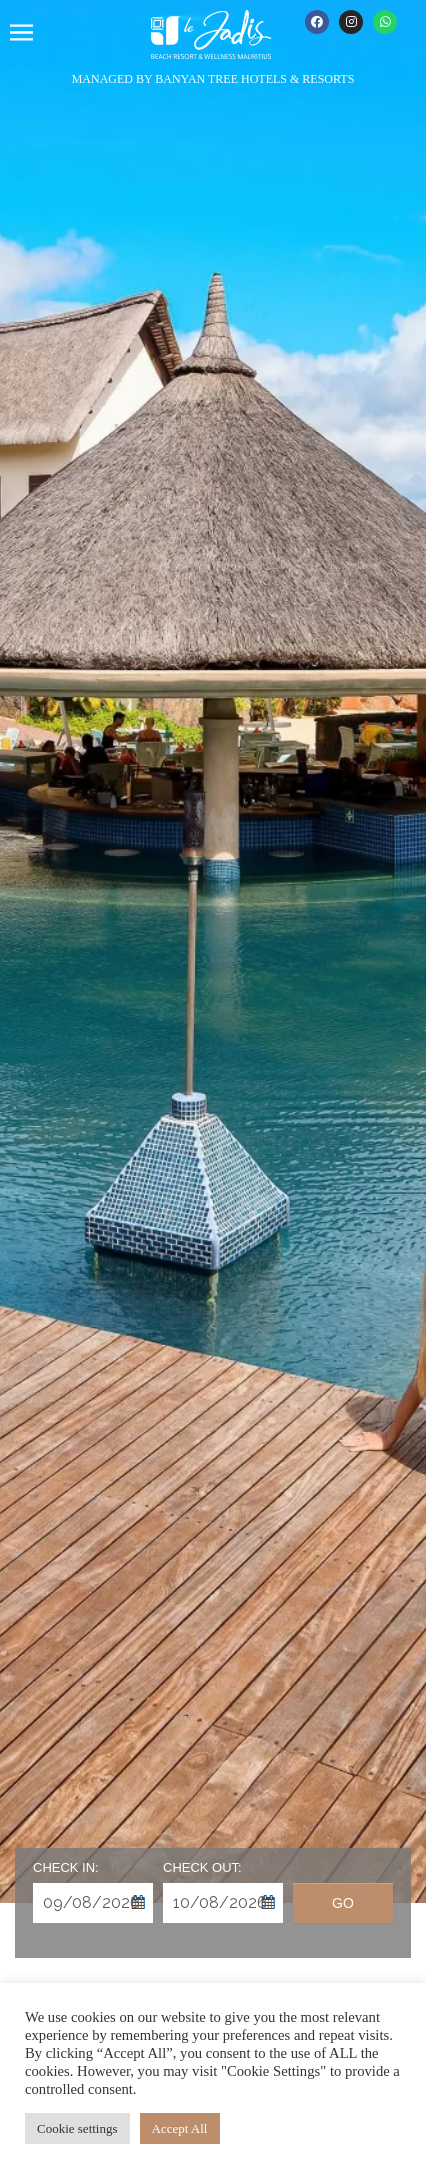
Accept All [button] (180, 2128)
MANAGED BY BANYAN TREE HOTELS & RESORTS (213, 79)
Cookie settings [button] (77, 2128)
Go (343, 1903)
